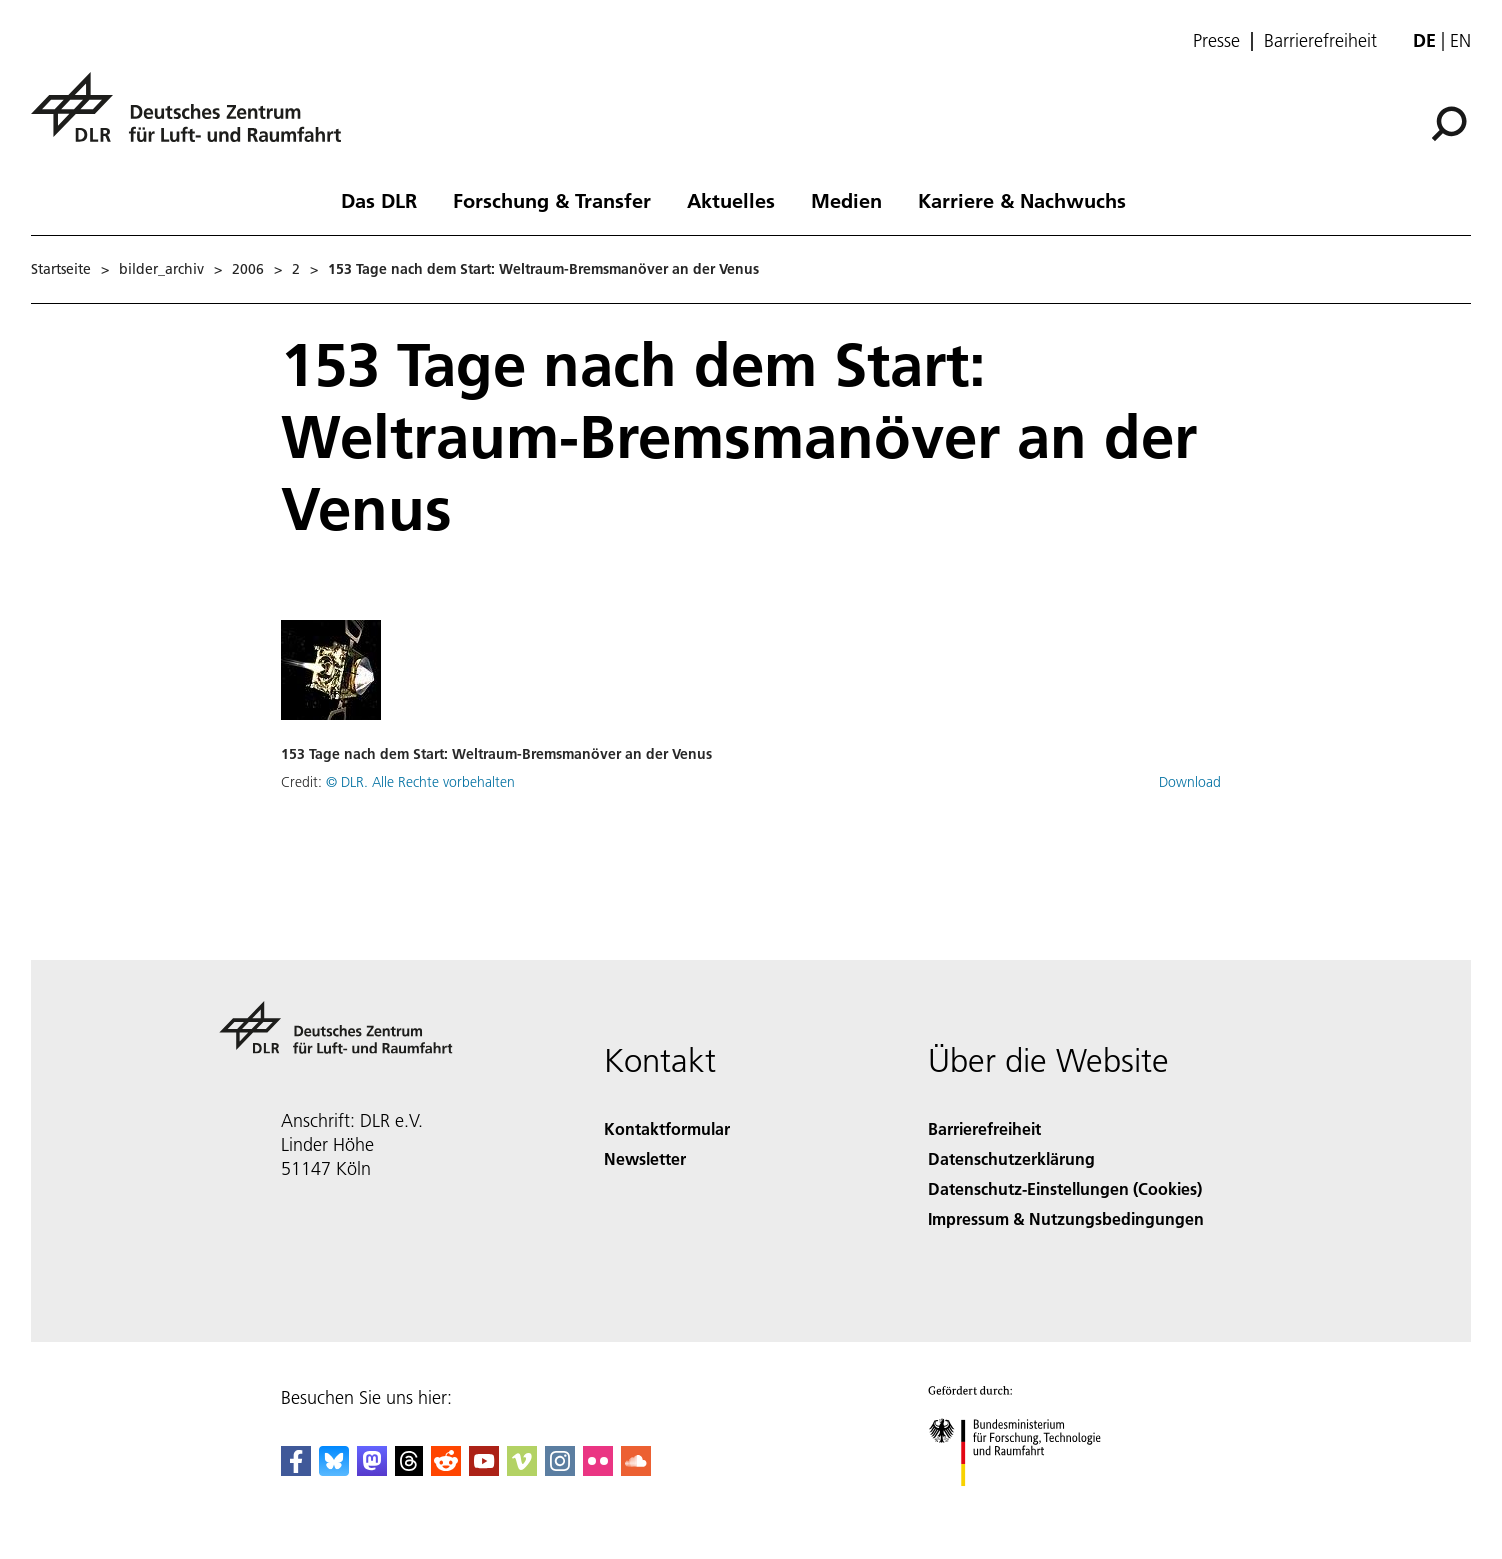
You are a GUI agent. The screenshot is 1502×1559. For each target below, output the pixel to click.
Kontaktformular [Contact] (667, 1128)
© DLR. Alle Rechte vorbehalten (420, 782)
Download (1190, 782)
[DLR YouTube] (484, 1469)
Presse (1216, 41)
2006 (248, 269)
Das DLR (379, 200)
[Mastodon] (372, 1469)
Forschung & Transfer (552, 200)
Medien (846, 200)
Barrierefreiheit (1320, 41)
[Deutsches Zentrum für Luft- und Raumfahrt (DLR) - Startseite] (194, 118)
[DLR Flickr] (598, 1469)
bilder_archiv (161, 269)
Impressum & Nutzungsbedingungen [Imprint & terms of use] (1066, 1218)
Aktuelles (731, 200)
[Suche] (1449, 124)
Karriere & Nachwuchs (1022, 200)
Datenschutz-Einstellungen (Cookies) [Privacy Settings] (1065, 1188)
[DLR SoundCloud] (636, 1469)
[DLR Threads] (409, 1469)
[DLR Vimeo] (522, 1469)
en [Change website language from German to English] (1460, 40)
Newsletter (645, 1158)
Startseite (61, 269)
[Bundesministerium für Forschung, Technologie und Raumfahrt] (1025, 1503)
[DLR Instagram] (560, 1469)
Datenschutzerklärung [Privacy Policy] (1011, 1158)
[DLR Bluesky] (334, 1469)
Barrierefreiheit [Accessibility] (984, 1128)
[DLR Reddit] (446, 1469)
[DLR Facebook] (296, 1469)
